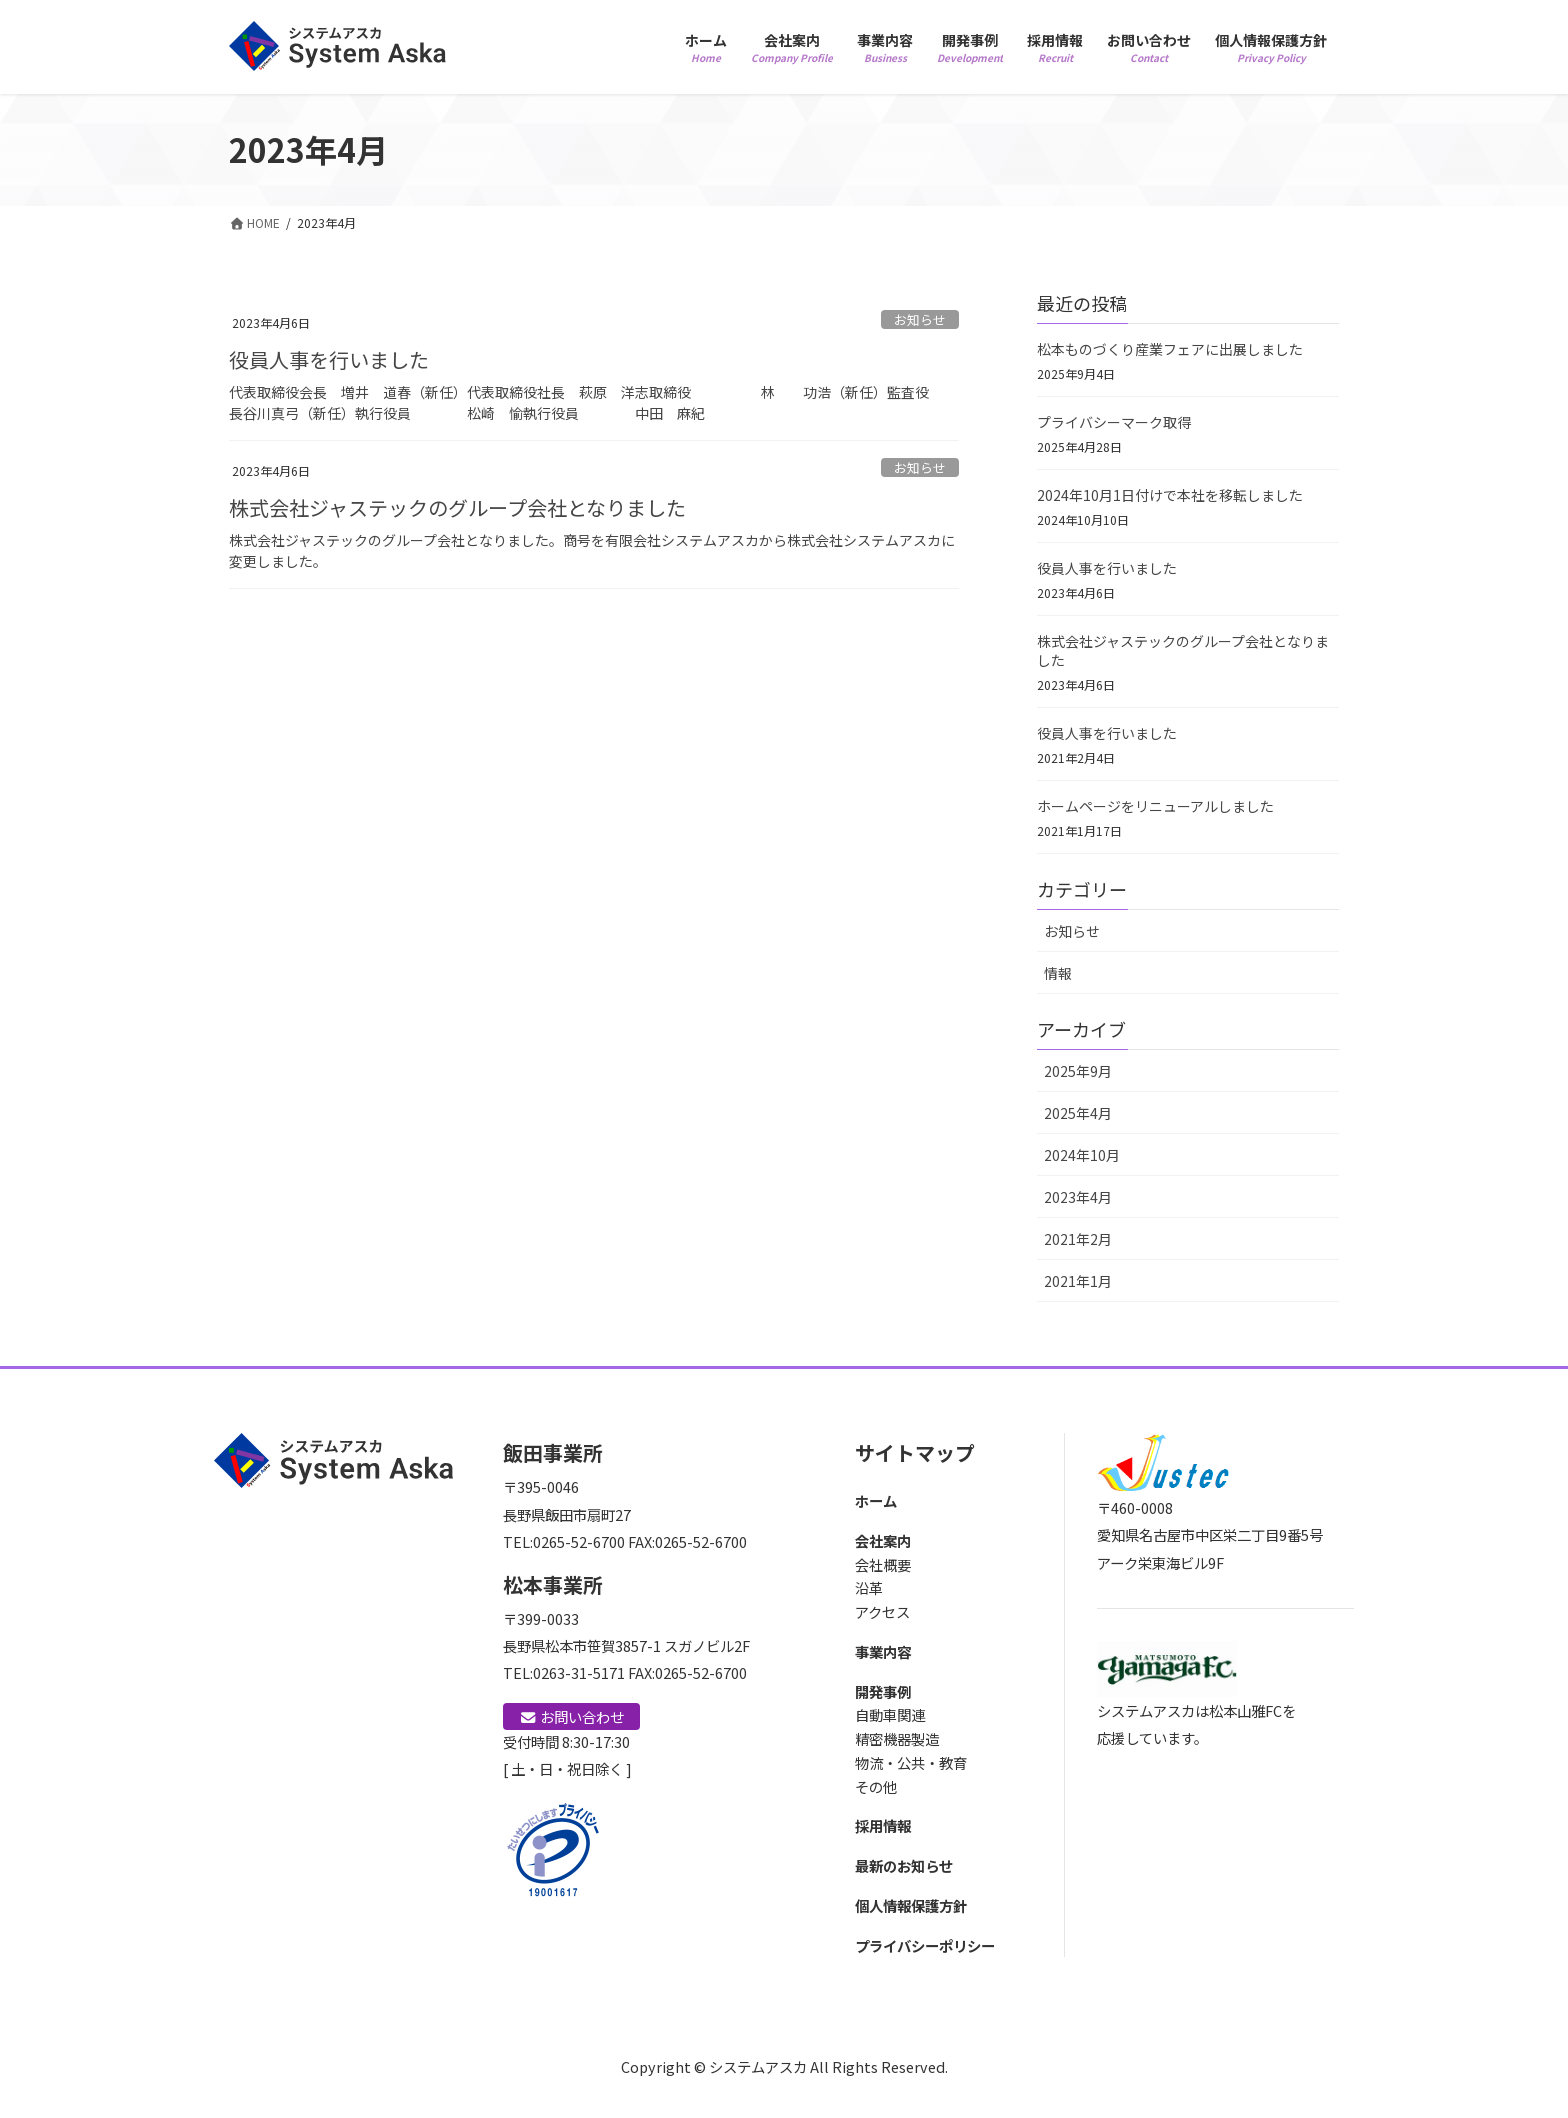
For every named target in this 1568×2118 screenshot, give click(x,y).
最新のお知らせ (904, 1865)
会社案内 (883, 1540)
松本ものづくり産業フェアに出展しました (1170, 349)
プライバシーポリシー (925, 1945)
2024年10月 (1082, 1155)
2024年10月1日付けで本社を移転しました (1170, 495)
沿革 (869, 1587)
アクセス (882, 1611)
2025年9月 (1078, 1071)
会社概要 (883, 1564)
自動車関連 (890, 1714)
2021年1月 (1078, 1281)
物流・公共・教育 (911, 1762)
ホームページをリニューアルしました (1155, 806)
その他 (876, 1786)
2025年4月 (1078, 1113)
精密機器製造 (897, 1738)
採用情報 (883, 1825)
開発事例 (883, 1691)
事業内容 (883, 1651)
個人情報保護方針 (911, 1905)
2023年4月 (1078, 1197)
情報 (1058, 973)
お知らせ (920, 319)
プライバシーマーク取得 (1114, 422)
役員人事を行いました (329, 359)
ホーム (876, 1500)
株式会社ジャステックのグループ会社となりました (457, 507)
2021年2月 (1078, 1239)
